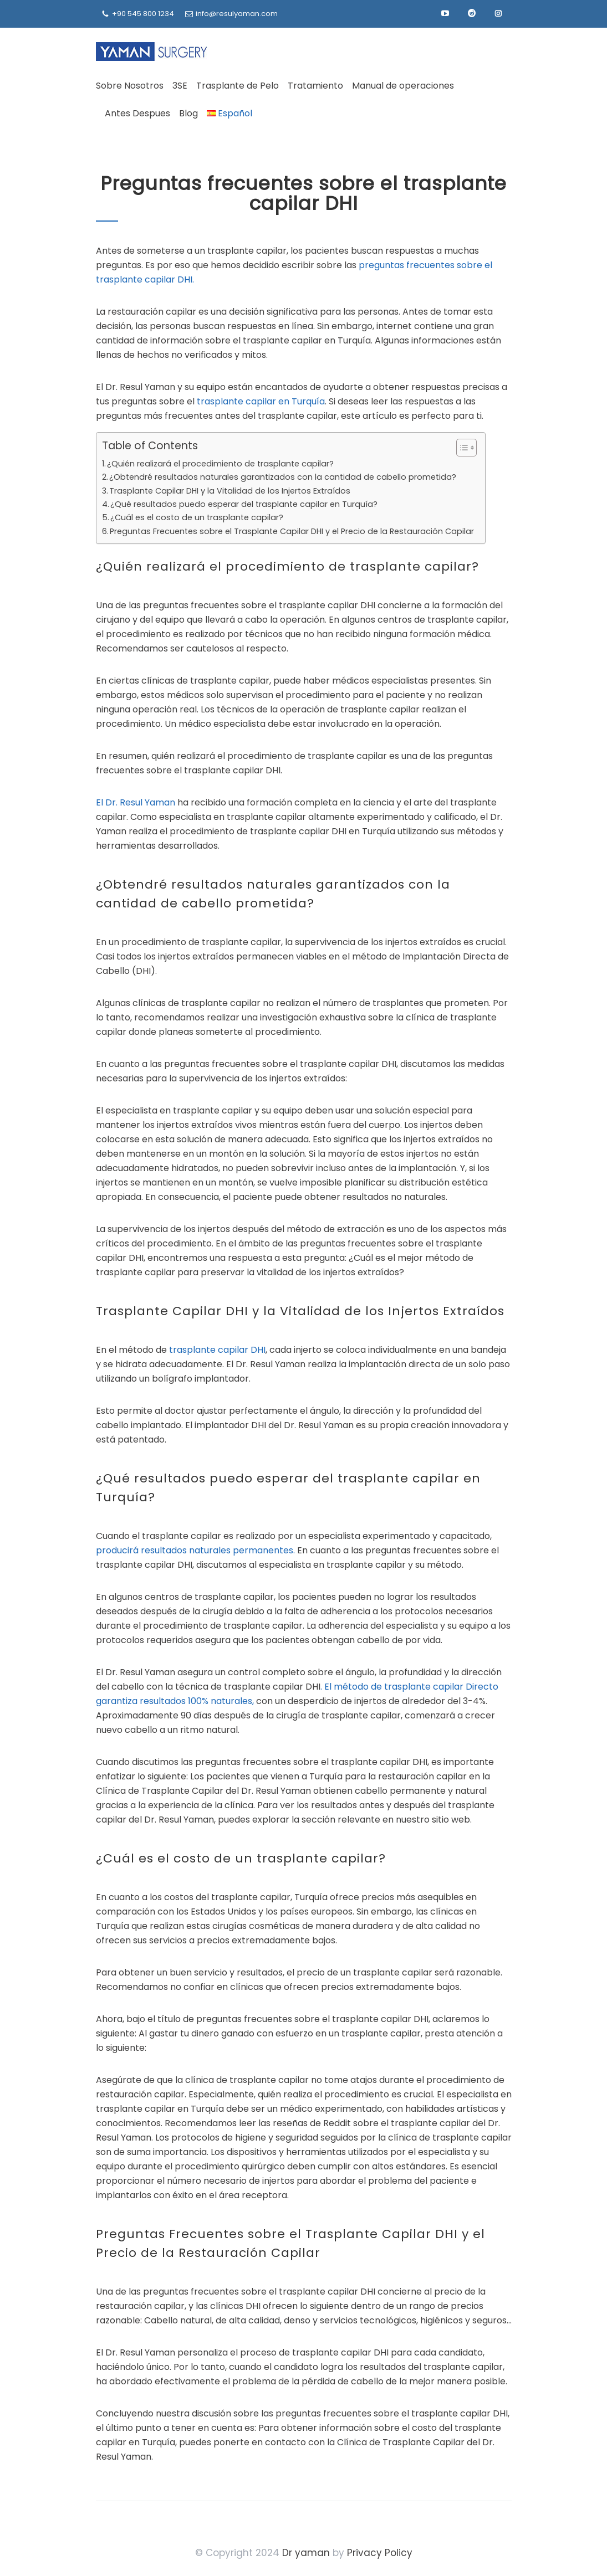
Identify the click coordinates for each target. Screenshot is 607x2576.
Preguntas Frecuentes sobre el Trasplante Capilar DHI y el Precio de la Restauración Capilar (292, 531)
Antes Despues (137, 113)
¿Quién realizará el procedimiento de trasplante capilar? (220, 463)
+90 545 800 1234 (143, 13)
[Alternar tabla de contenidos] (461, 447)
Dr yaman (306, 2552)
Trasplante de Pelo (237, 85)
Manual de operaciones (403, 85)
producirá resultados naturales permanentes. (195, 1550)
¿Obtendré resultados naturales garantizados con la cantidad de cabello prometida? (282, 477)
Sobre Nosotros (130, 85)
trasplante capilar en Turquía (261, 401)
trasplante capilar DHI (217, 1349)
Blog (188, 113)
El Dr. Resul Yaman (135, 802)
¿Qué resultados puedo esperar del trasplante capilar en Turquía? (244, 504)
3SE (179, 85)
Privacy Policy (379, 2552)
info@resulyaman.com (237, 13)
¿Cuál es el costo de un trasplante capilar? (196, 517)
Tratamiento (315, 85)
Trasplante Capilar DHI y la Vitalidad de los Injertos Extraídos (229, 490)
